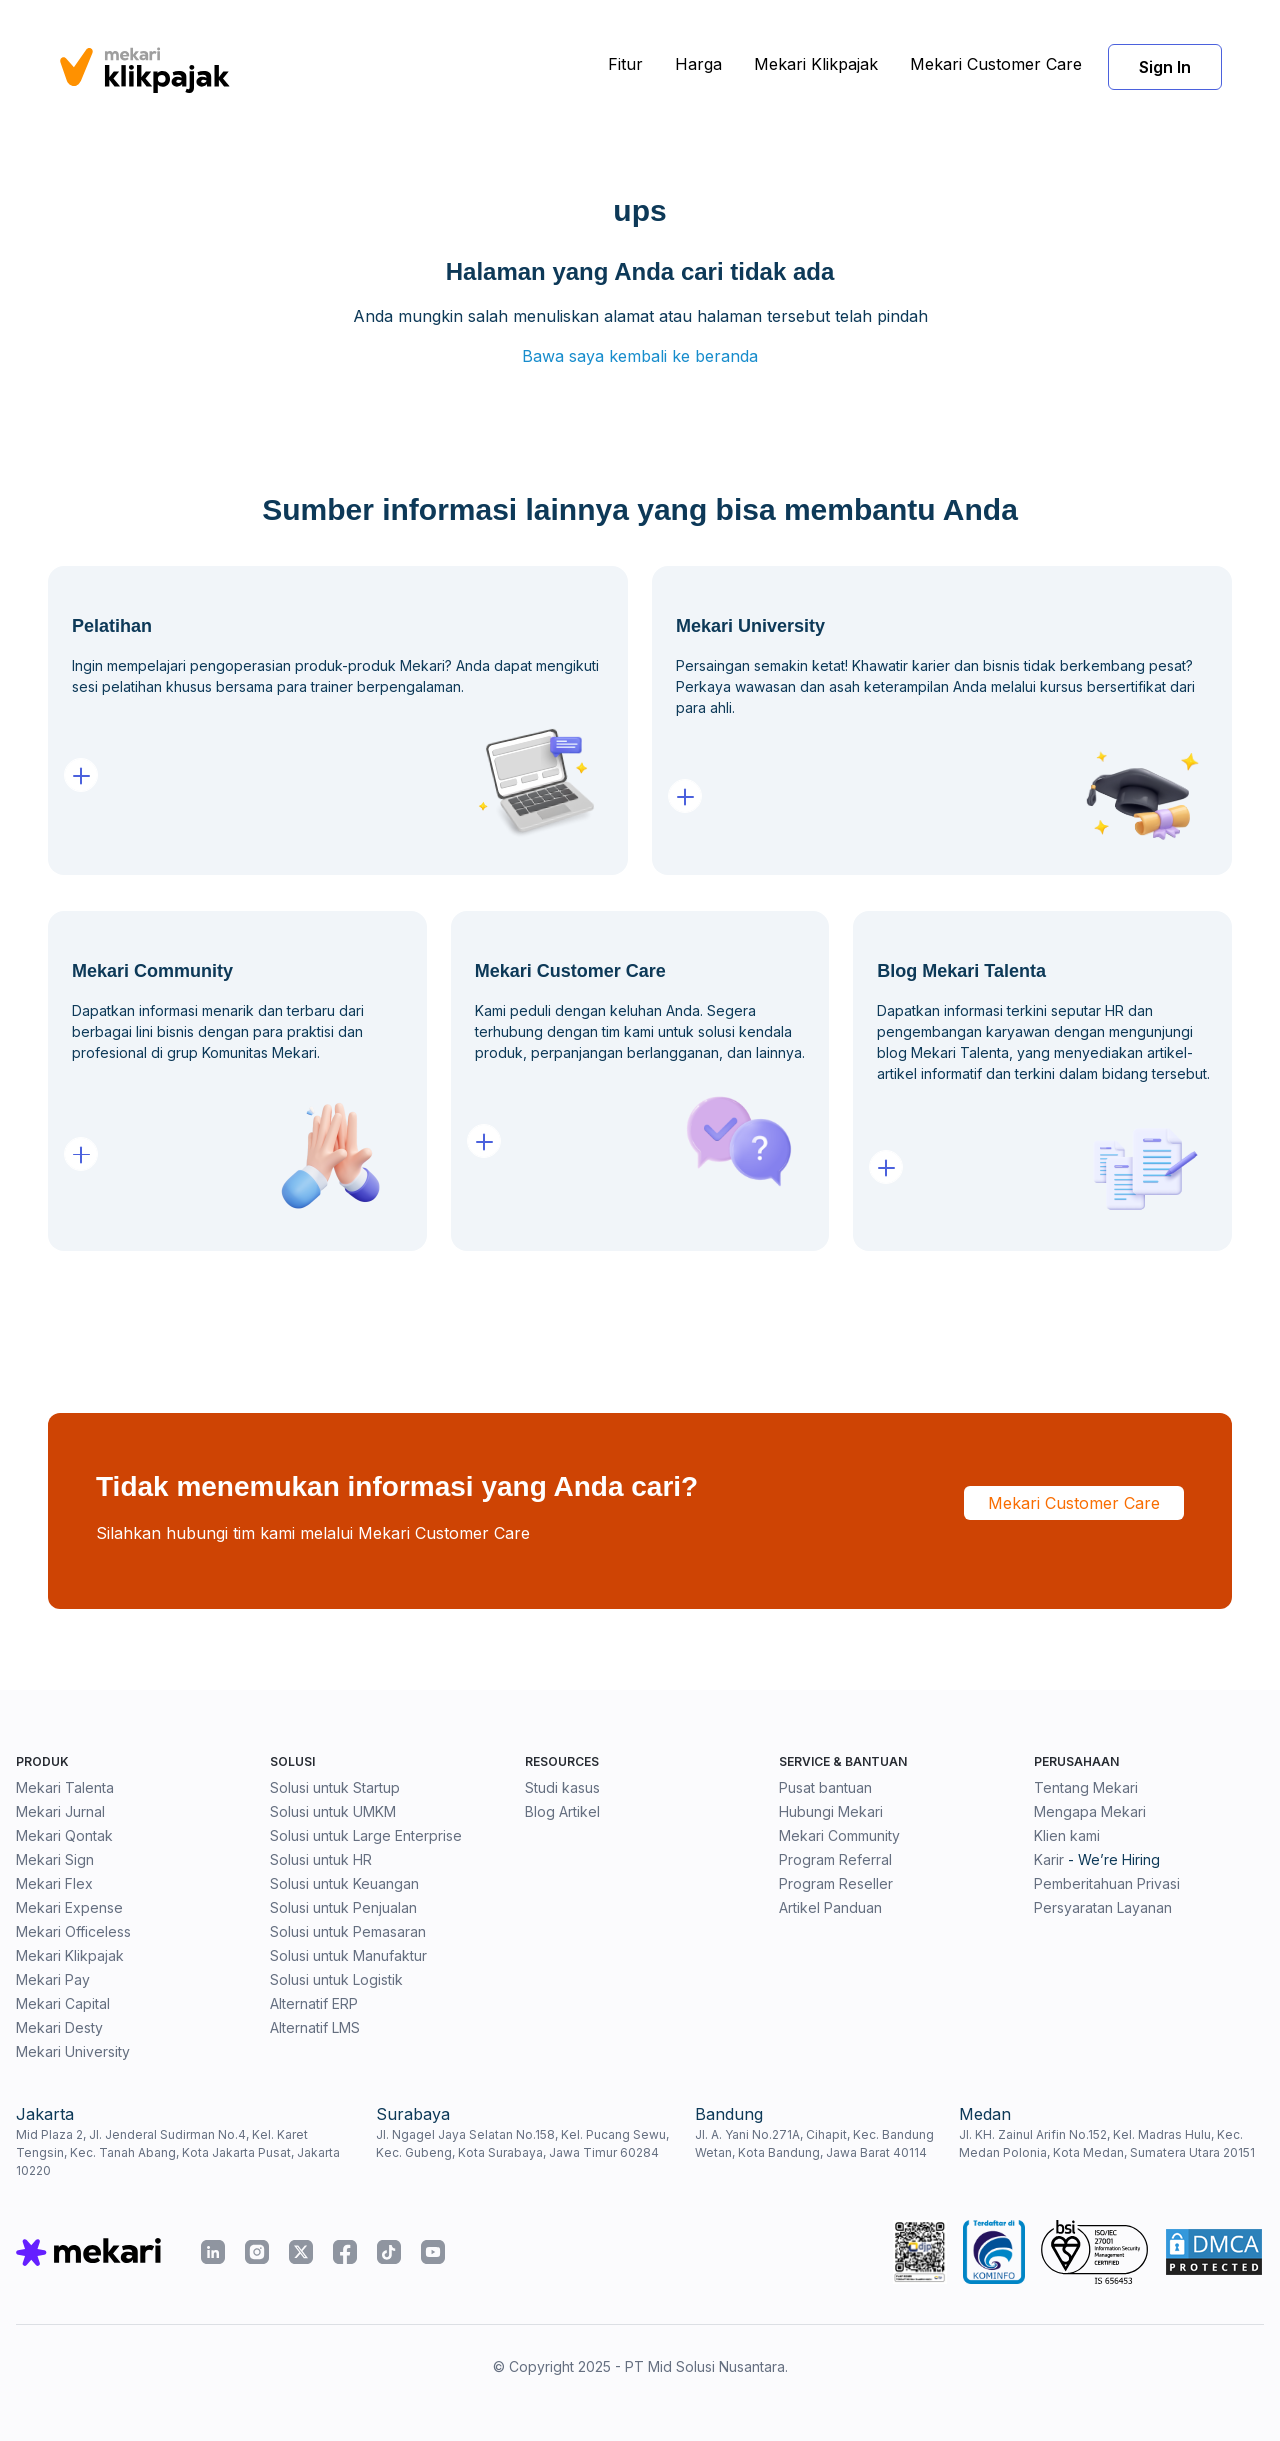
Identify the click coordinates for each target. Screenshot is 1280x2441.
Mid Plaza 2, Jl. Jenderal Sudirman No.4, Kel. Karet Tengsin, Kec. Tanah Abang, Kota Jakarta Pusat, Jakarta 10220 (178, 2152)
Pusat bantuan (825, 1787)
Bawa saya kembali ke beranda (640, 356)
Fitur (625, 64)
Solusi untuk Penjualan (343, 1907)
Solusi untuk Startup (335, 1787)
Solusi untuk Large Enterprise (366, 1835)
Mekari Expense (69, 1907)
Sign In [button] (1165, 67)
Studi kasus (562, 1787)
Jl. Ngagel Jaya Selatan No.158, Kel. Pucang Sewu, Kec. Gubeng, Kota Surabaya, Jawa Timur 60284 (522, 2143)
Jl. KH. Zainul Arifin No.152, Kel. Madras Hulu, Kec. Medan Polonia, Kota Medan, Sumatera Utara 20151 (1107, 2143)
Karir (1049, 1859)
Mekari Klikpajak (816, 64)
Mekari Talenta (65, 1787)
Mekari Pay (53, 1979)
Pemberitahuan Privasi (1107, 1883)
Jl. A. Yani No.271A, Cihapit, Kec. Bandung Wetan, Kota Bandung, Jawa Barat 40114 (814, 2143)
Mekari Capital (63, 2003)
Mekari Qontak (64, 1835)
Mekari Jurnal (60, 1811)
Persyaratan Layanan (1103, 1907)
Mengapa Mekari (1090, 1811)
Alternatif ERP (314, 2003)
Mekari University (73, 2051)
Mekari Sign (55, 1859)
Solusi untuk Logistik (336, 1979)
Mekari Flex (54, 1883)
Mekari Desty (59, 2027)
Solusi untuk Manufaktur (348, 1955)
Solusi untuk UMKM (333, 1811)
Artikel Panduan (830, 1907)
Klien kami (1067, 1835)
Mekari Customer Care (996, 64)
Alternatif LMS (315, 2027)
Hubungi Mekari (831, 1811)
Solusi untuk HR (321, 1859)
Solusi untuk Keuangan (344, 1883)
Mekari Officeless (73, 1931)
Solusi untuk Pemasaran (348, 1931)
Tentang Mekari (1086, 1787)
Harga (698, 64)
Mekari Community (839, 1835)
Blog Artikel (562, 1811)
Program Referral (835, 1859)
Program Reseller (836, 1883)
